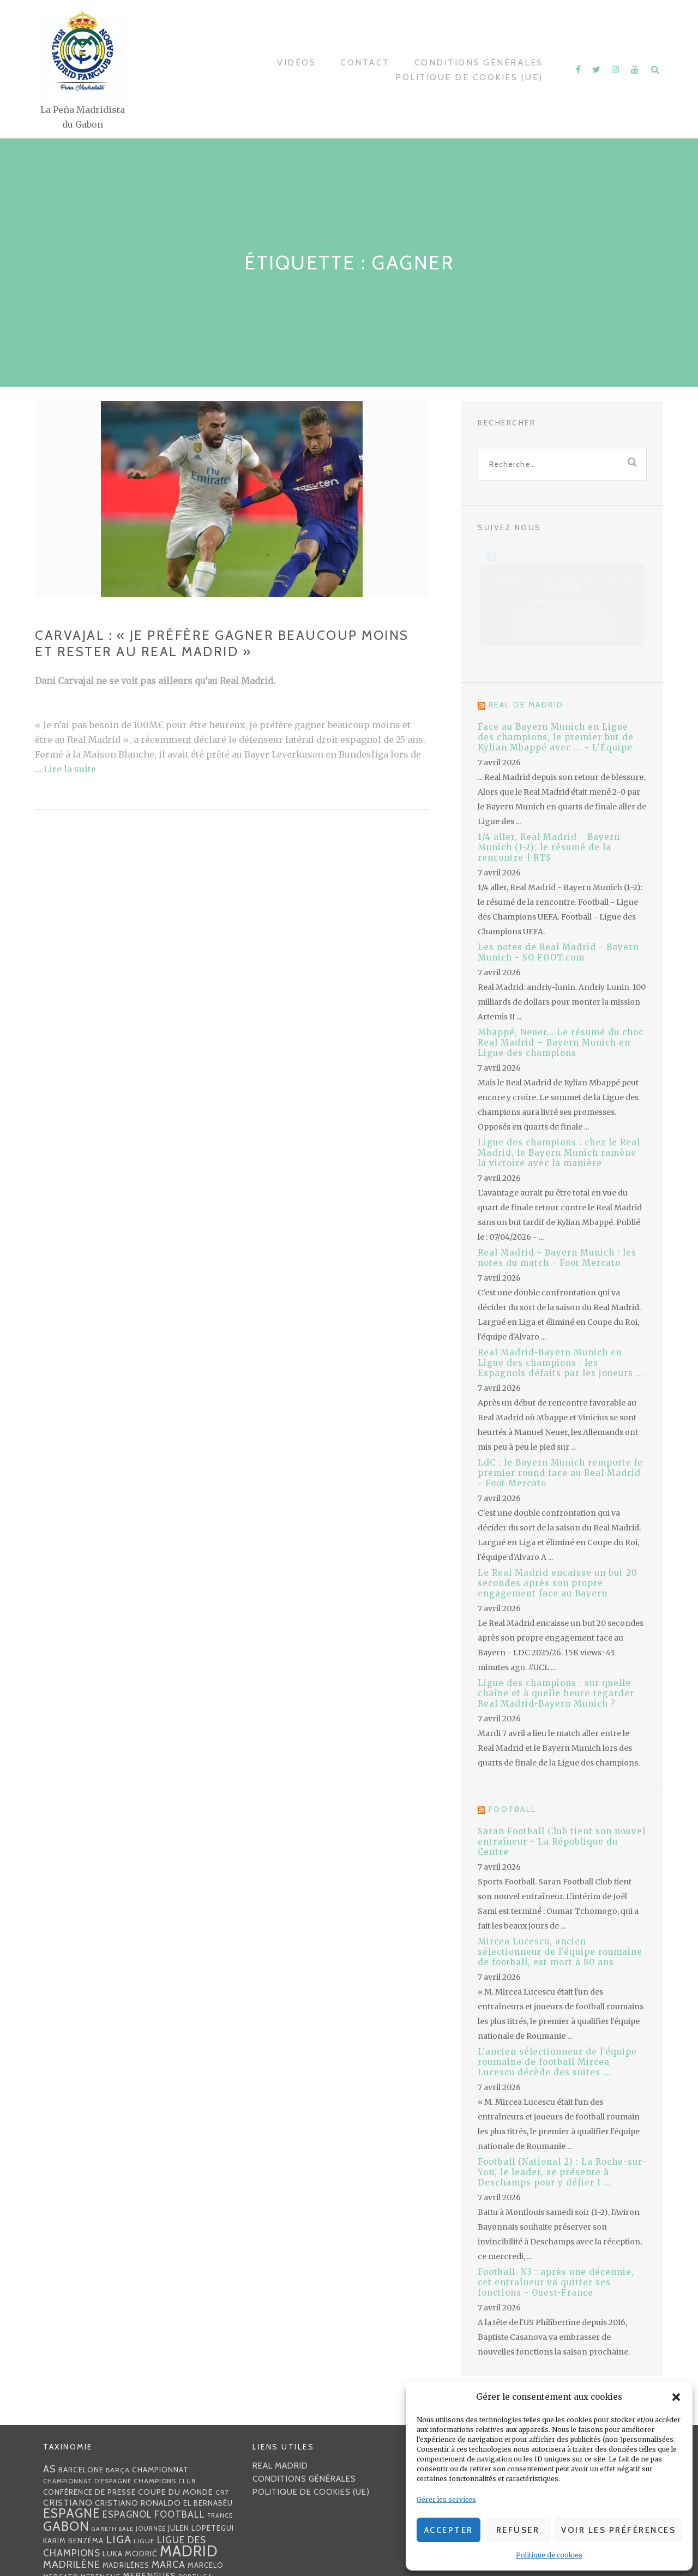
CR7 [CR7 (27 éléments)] (222, 2492)
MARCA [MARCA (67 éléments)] (168, 2564)
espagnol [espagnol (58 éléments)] (127, 2514)
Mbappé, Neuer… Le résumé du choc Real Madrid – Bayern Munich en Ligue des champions (560, 1042)
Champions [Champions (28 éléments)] (155, 2481)
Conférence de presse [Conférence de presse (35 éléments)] (89, 2492)
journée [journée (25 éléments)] (151, 2528)
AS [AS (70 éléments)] (49, 2469)
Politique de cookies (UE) (469, 77)
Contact (365, 62)
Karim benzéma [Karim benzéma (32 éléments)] (73, 2540)
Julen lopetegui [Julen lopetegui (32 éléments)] (201, 2528)
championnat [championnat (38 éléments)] (160, 2470)
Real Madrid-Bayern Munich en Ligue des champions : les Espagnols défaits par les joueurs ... (561, 1362)
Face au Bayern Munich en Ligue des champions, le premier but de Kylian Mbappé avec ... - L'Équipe (556, 737)
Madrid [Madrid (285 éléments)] (189, 2551)
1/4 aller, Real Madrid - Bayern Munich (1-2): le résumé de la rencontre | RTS (549, 847)
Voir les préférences (618, 2530)
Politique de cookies (549, 2555)
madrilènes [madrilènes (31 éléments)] (126, 2565)
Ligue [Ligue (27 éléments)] (144, 2541)
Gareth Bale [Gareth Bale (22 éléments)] (113, 2528)
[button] (676, 2397)
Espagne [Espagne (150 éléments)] (71, 2513)
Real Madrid (280, 2466)
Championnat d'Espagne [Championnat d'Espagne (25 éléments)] (87, 2481)
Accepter (448, 2530)
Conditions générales (478, 62)
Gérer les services (446, 2499)
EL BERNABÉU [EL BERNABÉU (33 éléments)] (208, 2503)
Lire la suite (70, 769)
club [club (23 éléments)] (187, 2481)
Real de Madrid (526, 705)
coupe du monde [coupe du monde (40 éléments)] (175, 2492)
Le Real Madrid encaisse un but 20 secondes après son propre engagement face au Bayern (557, 1583)
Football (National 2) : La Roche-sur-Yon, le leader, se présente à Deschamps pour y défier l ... (562, 2172)
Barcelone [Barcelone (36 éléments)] (81, 2469)
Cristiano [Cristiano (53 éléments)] (68, 2502)
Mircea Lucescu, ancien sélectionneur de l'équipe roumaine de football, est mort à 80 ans (560, 1951)
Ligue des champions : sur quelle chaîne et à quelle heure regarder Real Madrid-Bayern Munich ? (556, 1693)
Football (513, 1809)
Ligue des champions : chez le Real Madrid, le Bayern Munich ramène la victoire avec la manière (559, 1152)
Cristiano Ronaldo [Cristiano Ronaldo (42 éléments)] (138, 2503)
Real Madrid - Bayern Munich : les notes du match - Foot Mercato (557, 1257)
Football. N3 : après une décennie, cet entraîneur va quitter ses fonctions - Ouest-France (556, 2282)
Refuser (518, 2530)
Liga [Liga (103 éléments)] (118, 2539)
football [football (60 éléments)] (179, 2514)
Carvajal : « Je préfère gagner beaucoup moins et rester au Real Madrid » (222, 643)
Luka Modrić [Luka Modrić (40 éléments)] (130, 2554)
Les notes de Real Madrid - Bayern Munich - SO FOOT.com (558, 952)
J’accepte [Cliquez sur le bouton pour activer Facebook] (562, 627)
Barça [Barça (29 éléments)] (118, 2470)
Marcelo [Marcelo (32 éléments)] (206, 2565)
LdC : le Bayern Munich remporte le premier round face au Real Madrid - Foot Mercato (560, 1472)
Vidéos (296, 62)
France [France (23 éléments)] (220, 2515)
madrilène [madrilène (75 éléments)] (71, 2564)
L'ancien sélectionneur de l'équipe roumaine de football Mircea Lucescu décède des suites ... (557, 2061)
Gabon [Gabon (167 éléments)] (66, 2526)
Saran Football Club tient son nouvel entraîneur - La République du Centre (562, 1841)
